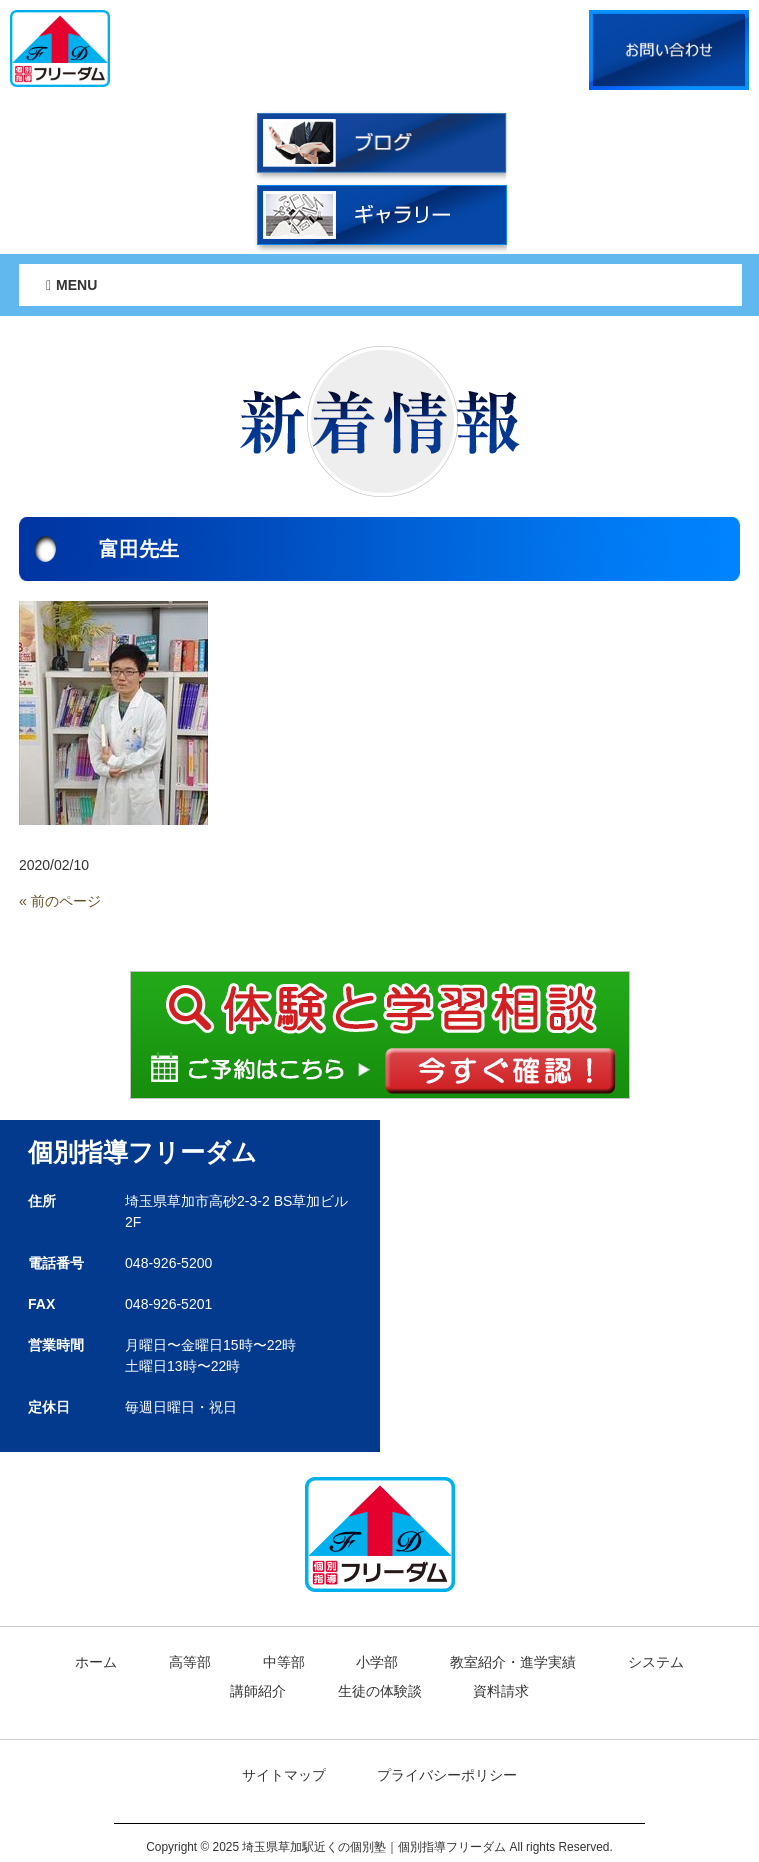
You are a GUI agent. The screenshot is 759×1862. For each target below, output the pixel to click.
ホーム (96, 1662)
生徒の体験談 (380, 1691)
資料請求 (501, 1691)
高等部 (190, 1662)
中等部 (284, 1662)
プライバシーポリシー (447, 1775)
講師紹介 (258, 1691)
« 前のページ (60, 901)
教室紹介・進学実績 (513, 1662)
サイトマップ (284, 1775)
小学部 (377, 1662)
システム (656, 1662)
